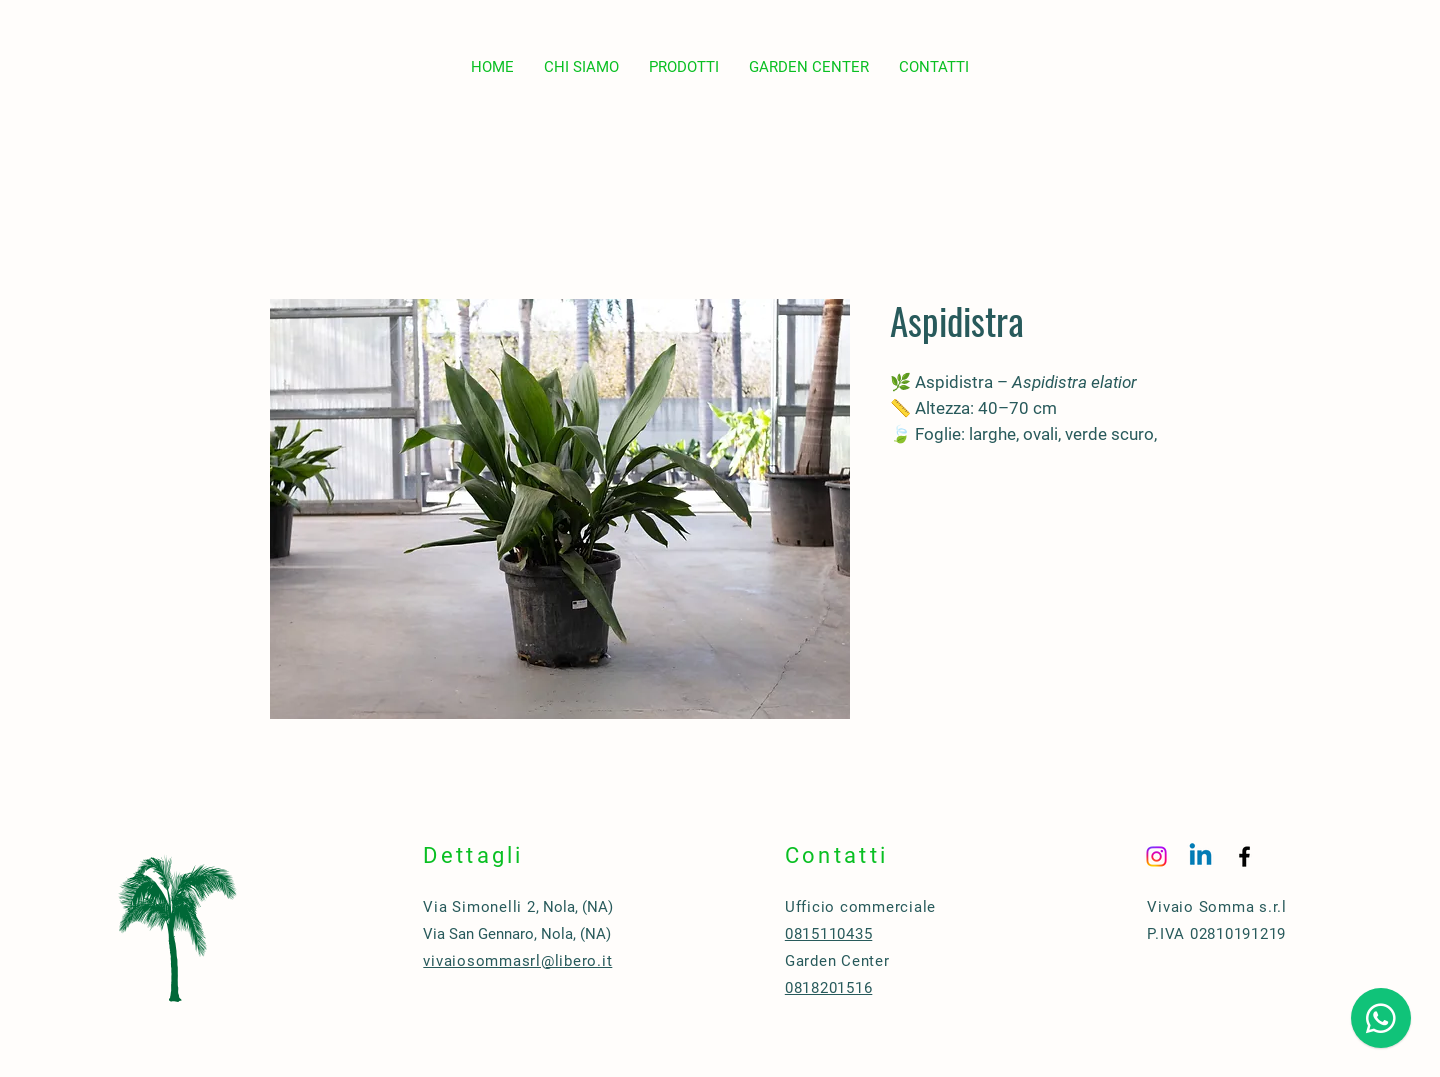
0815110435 (829, 934)
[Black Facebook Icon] (1244, 856)
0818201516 (829, 988)
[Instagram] (1156, 856)
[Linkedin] (1200, 856)
